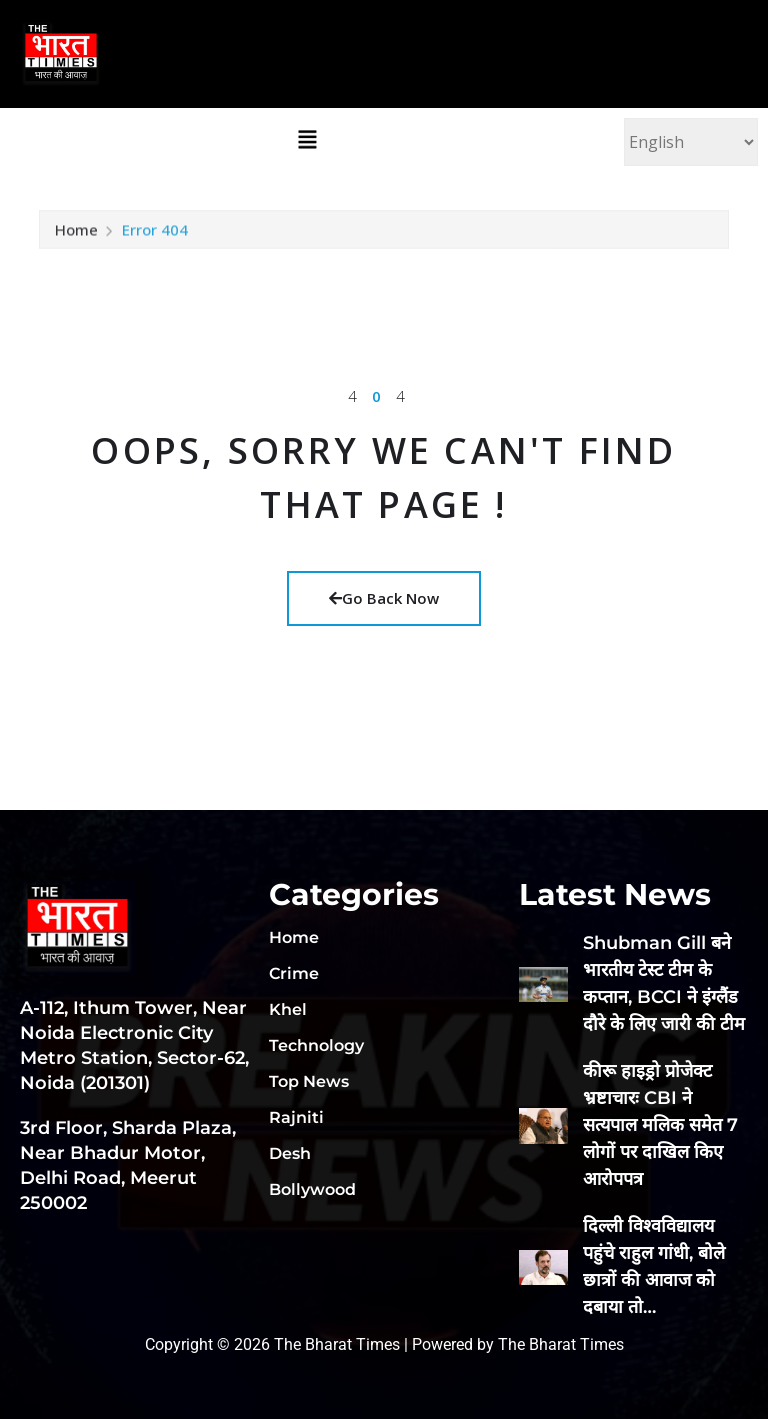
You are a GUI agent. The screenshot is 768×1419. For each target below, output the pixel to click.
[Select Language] (691, 142)
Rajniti (296, 1117)
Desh (290, 1153)
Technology (316, 1045)
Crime (294, 973)
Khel (288, 1009)
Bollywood (312, 1189)
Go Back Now (384, 598)
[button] (307, 139)
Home (76, 238)
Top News (309, 1081)
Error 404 (155, 238)
